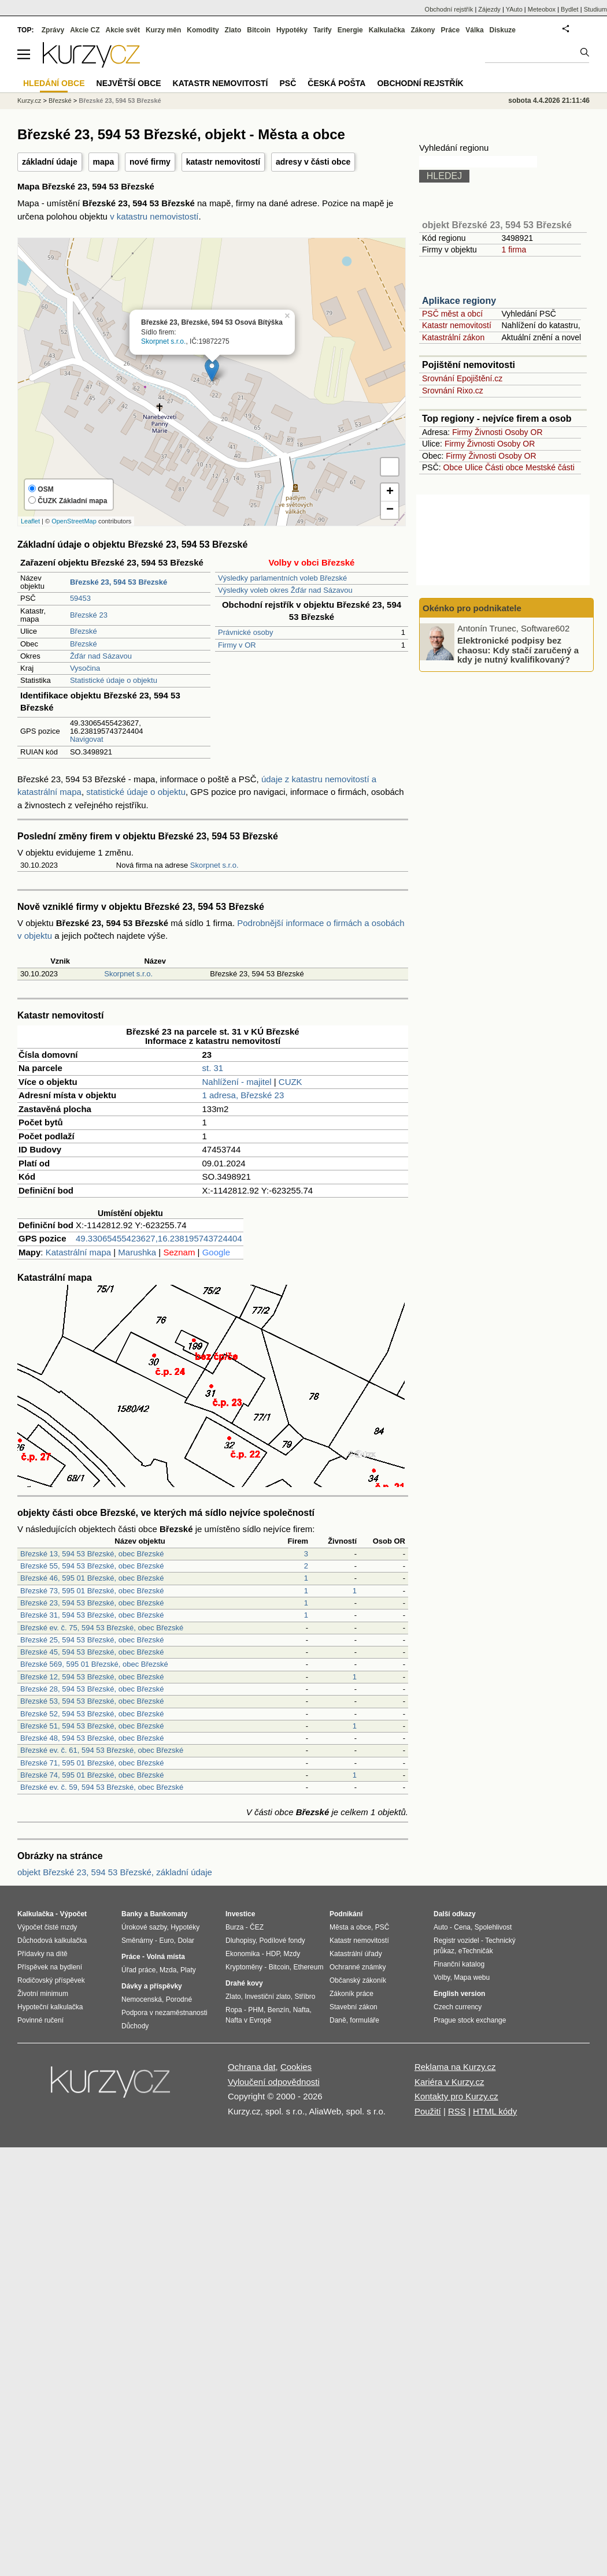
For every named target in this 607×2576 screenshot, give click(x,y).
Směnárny (137, 1940)
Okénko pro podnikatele (472, 608)
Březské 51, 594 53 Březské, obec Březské (92, 1726)
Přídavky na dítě (42, 1954)
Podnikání (346, 1914)
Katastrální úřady (356, 1954)
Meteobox (542, 9)
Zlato (233, 30)
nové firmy (150, 161)
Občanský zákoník (358, 1980)
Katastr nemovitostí (456, 325)
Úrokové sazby (143, 1927)
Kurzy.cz (29, 100)
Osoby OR (523, 432)
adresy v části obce (313, 161)
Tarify (322, 30)
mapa (103, 161)
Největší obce (129, 83)
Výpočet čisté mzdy (47, 1927)
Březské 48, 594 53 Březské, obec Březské (92, 1738)
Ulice (474, 467)
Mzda (168, 1970)
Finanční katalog (459, 1964)
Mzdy (292, 1954)
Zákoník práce (351, 1994)
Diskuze (503, 30)
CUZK (290, 1082)
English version (459, 1994)
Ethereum (308, 1967)
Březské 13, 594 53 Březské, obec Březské (92, 1553)
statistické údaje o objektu (136, 792)
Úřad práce (138, 1970)
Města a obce (350, 1927)
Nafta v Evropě (248, 2020)
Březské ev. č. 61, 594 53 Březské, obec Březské (101, 1750)
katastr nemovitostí (223, 161)
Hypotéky (292, 30)
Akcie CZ (84, 30)
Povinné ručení (40, 2020)
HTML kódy (495, 2111)
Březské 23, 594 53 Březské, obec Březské (92, 1603)
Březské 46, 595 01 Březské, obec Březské (92, 1578)
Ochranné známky (358, 1967)
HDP (273, 1954)
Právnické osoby (245, 632)
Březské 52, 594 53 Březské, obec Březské (92, 1713)
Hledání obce (54, 83)
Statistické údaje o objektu (113, 680)
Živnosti (488, 432)
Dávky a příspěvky (151, 1986)
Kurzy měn (163, 30)
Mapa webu (472, 1977)
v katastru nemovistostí (154, 216)
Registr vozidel (456, 1940)
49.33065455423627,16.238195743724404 (159, 1238)
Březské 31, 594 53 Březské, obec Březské (92, 1615)
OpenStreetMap (74, 521)
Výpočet (73, 1914)
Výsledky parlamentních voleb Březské (282, 578)
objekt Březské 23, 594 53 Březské (497, 225)
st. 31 (213, 1068)
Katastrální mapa (78, 1252)
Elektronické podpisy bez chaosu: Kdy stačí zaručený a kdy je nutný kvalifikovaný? (518, 649)
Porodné (179, 1999)
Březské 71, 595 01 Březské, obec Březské (92, 1763)
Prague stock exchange (470, 2020)
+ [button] (390, 492)
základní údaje (49, 161)
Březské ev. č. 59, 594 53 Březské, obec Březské (101, 1787)
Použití (427, 2111)
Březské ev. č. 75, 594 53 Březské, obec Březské (101, 1627)
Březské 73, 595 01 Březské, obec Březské (92, 1590)
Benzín (278, 2010)
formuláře (364, 2020)
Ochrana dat (252, 2067)
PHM (256, 2010)
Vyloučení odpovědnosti (274, 2082)
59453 (80, 598)
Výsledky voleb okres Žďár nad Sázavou (285, 590)
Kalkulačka (387, 30)
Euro (166, 1940)
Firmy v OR (237, 645)
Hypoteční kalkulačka (50, 2007)
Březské (83, 631)
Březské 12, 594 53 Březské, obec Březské (92, 1676)
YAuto (514, 9)
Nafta (301, 2010)
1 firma (513, 249)
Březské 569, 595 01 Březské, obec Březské (94, 1664)
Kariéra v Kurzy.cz (449, 2082)
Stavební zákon (353, 2007)
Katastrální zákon (453, 337)
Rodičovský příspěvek (51, 1980)
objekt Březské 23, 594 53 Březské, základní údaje (114, 1872)
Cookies (296, 2067)
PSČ (287, 83)
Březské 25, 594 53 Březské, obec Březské (92, 1639)
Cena (462, 1927)
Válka (474, 30)
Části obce (504, 467)
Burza (234, 1927)
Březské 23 (89, 615)
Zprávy (53, 30)
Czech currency (458, 2007)
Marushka (137, 1252)
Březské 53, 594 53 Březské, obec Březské (92, 1701)
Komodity (203, 30)
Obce (452, 467)
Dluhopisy (240, 1940)
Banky (131, 1914)
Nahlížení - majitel (237, 1082)
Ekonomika (242, 1954)
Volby (442, 1977)
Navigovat (86, 739)
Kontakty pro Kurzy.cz (456, 2096)
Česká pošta (336, 83)
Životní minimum (42, 1994)
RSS (457, 2111)
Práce (450, 30)
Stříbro (304, 1997)
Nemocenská (141, 1999)
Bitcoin (259, 30)
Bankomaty (168, 1914)
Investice (240, 1914)
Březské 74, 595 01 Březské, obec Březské (92, 1775)
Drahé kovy (244, 1983)
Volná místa (165, 1957)
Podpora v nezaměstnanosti (164, 2013)
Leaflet (30, 521)
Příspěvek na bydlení (49, 1967)
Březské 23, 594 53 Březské (120, 100)
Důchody (135, 2026)
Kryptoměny (243, 1967)
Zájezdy (489, 9)
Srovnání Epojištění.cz (462, 378)
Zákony (422, 30)
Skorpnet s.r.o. (163, 341)
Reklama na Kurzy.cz (455, 2067)
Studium (595, 9)
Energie (350, 30)
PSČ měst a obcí (452, 313)
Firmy (462, 432)
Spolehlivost (493, 1927)
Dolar (185, 1940)
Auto (441, 1927)
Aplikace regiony (459, 301)
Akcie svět (123, 30)
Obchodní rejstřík (449, 9)
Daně (338, 2020)
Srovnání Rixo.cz (452, 390)
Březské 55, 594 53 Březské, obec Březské (92, 1566)
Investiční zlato (267, 1997)
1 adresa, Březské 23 (243, 1095)
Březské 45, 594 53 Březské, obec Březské (92, 1652)
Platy (188, 1970)
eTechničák (475, 1951)
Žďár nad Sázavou (101, 656)
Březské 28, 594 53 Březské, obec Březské (92, 1689)
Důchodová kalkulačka (52, 1940)
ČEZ (257, 1927)
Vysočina (85, 668)
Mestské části (550, 467)
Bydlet (570, 9)
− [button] (390, 510)
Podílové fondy (282, 1940)
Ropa (233, 2010)
